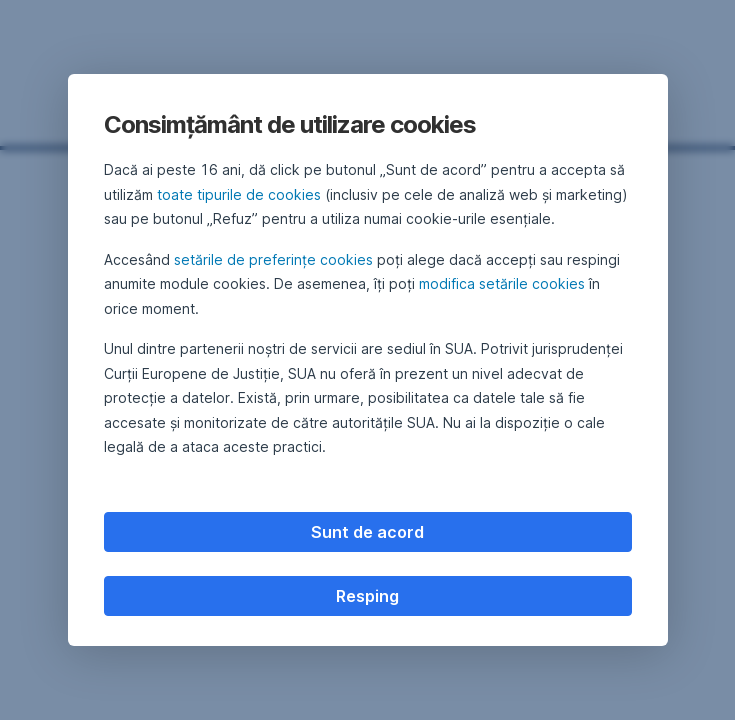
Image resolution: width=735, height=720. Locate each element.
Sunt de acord (367, 532)
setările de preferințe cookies (273, 259)
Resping (367, 596)
